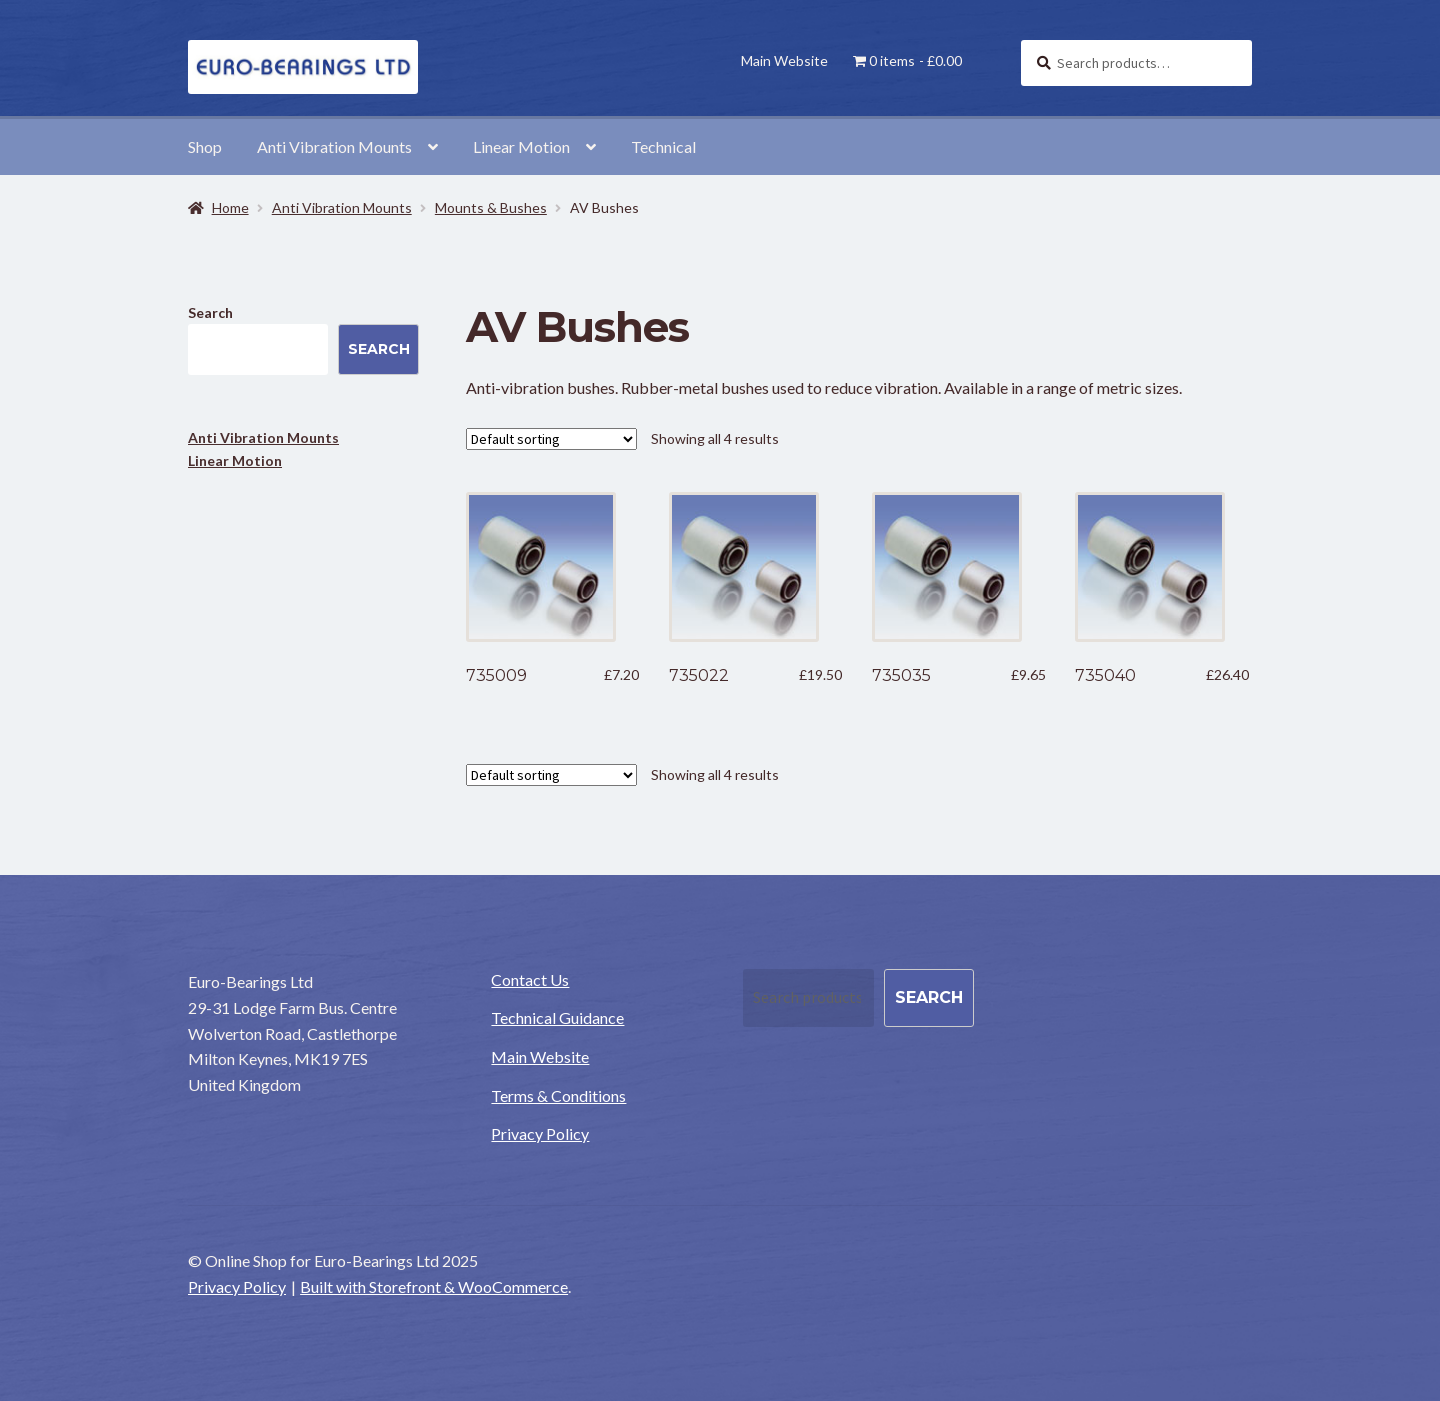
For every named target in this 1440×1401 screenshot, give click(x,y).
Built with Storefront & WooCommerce (434, 1286)
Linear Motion (521, 146)
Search (210, 312)
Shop (205, 146)
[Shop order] (551, 439)
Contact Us (530, 979)
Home (230, 207)
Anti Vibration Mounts (334, 146)
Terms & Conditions (558, 1095)
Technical (663, 146)
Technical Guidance (557, 1017)
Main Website (784, 60)
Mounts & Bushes (491, 207)
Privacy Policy (540, 1133)
